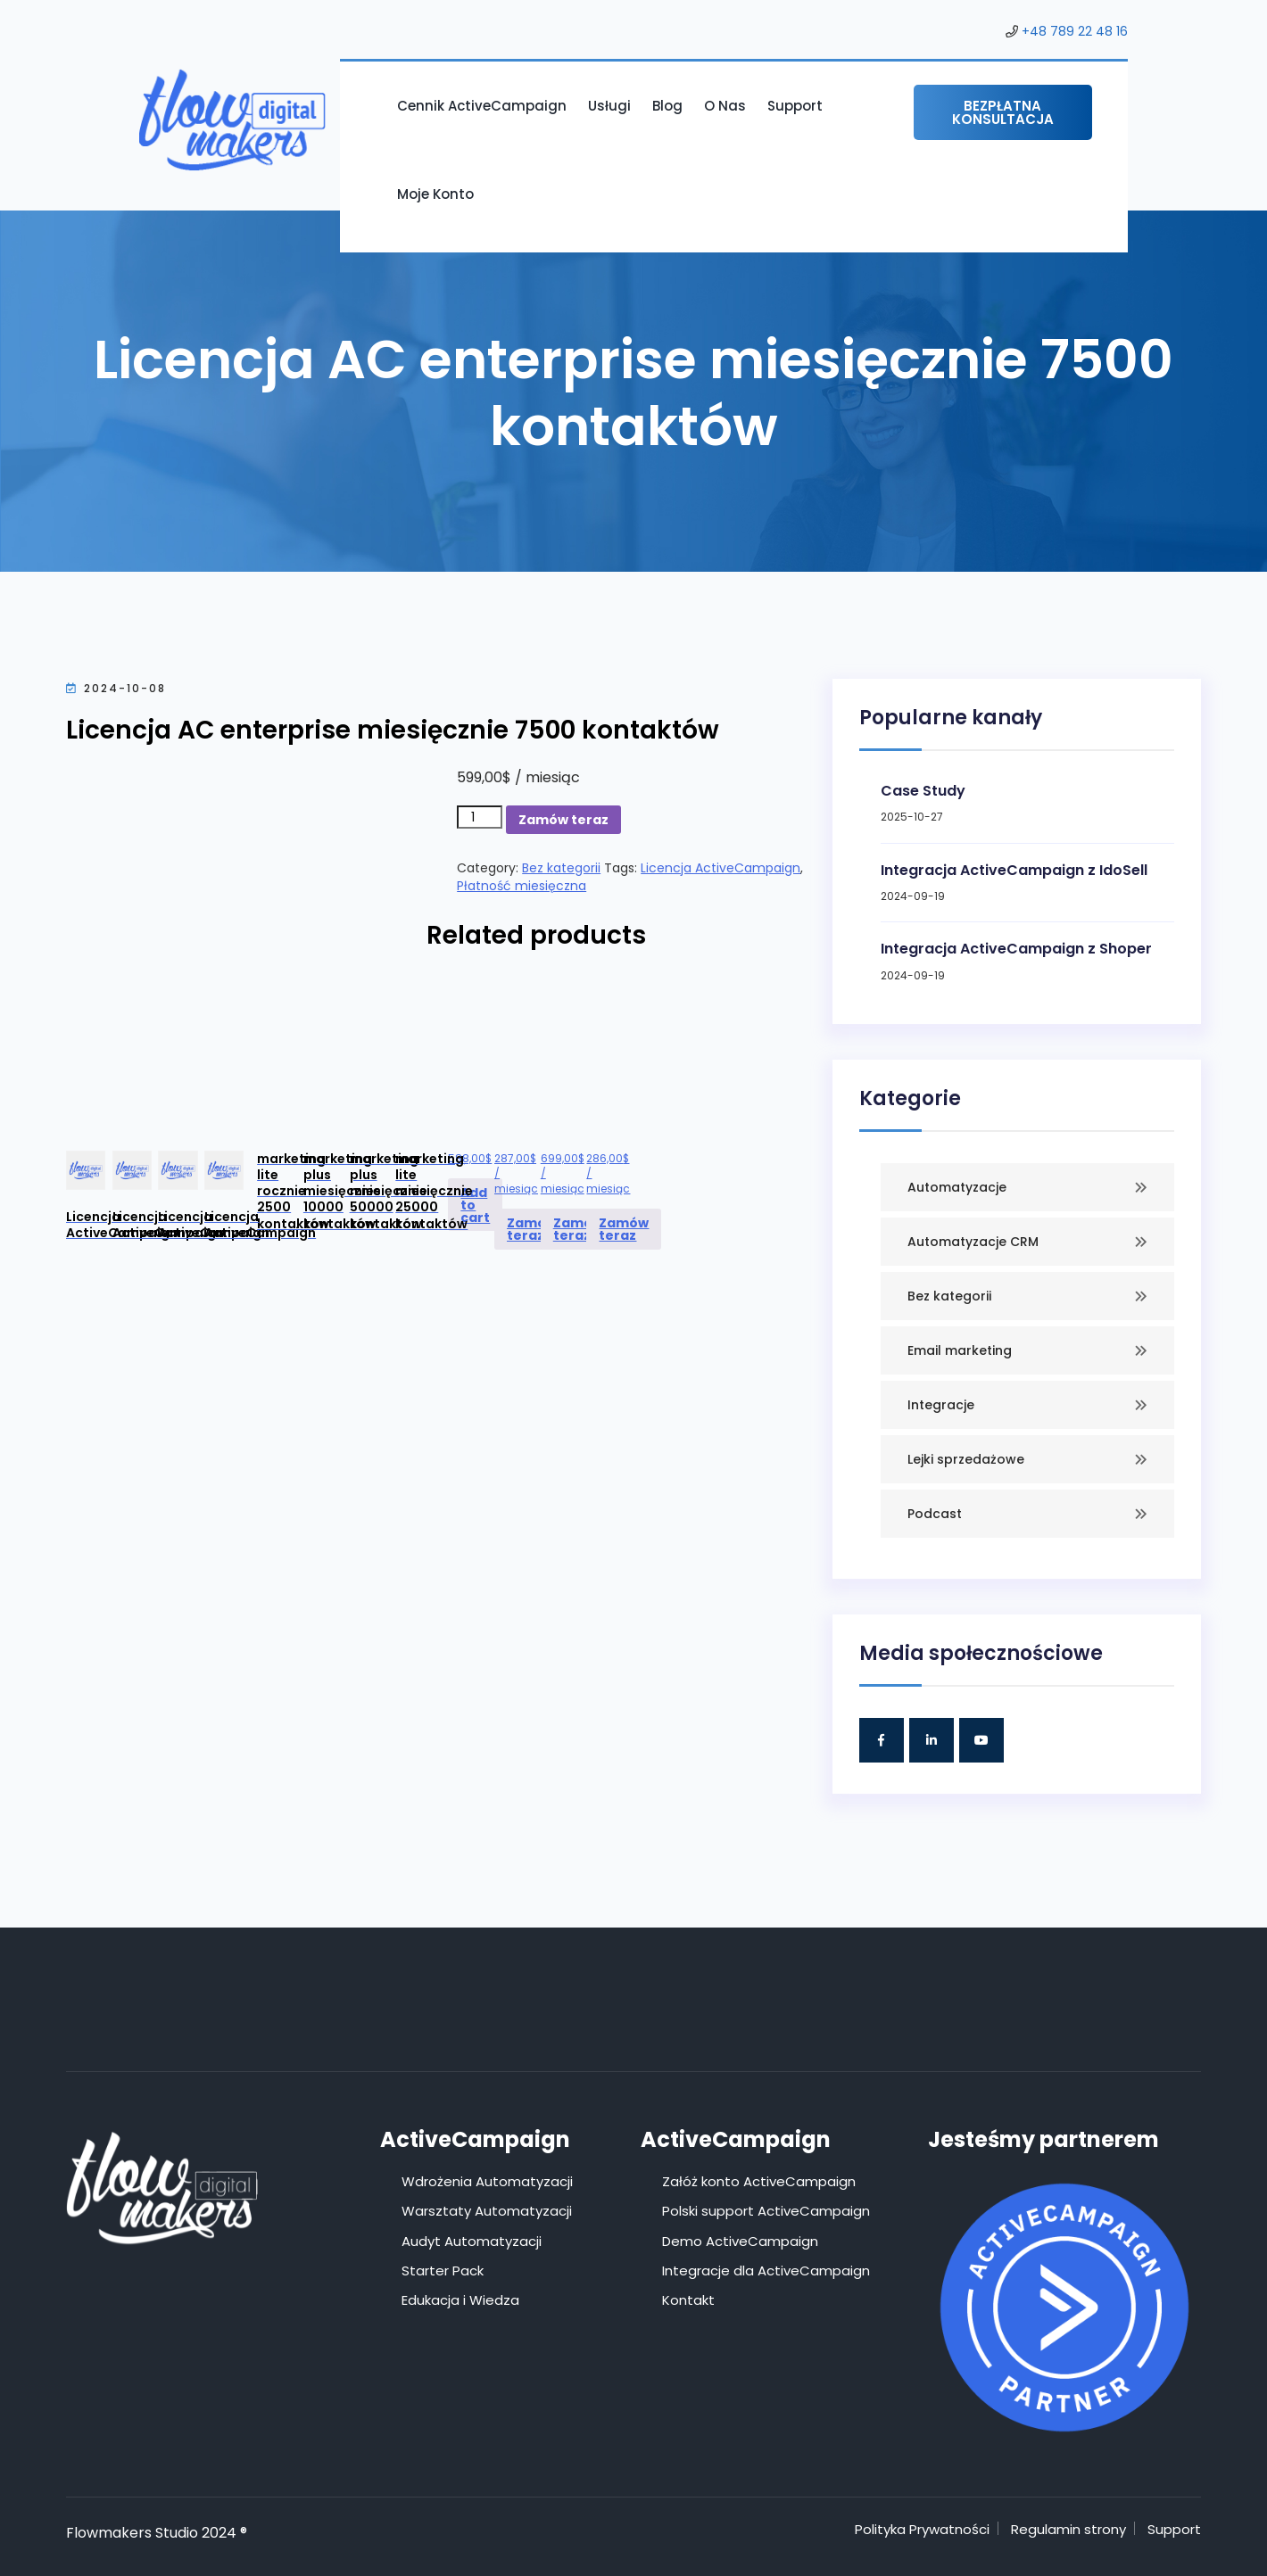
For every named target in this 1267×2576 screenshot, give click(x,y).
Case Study (923, 790)
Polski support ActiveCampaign (766, 2210)
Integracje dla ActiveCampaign (766, 2270)
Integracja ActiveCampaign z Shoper (1016, 948)
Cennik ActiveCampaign (482, 105)
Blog (667, 105)
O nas (725, 105)
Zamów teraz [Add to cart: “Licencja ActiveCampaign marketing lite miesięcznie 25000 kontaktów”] (624, 1229)
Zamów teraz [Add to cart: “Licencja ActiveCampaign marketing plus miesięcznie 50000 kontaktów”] (578, 1229)
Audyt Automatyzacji (472, 2241)
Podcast (934, 1514)
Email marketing (959, 1350)
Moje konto (435, 194)
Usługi (609, 105)
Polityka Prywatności (922, 2529)
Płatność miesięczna (521, 886)
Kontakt (688, 2300)
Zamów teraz (563, 820)
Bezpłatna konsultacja (1003, 112)
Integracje (940, 1405)
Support (795, 105)
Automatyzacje (956, 1187)
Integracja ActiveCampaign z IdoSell (1014, 870)
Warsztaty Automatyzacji (487, 2210)
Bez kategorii (561, 868)
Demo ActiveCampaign (740, 2241)
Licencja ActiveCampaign (720, 868)
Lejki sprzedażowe (965, 1459)
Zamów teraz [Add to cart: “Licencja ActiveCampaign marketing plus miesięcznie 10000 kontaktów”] (532, 1229)
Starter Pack (443, 2270)
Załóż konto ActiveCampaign (759, 2181)
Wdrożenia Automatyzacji (487, 2181)
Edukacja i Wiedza (460, 2300)
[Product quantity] (479, 817)
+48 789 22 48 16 (1075, 31)
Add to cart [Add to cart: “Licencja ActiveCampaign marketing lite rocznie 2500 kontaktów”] (475, 1205)
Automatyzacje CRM (973, 1242)
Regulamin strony (1068, 2529)
